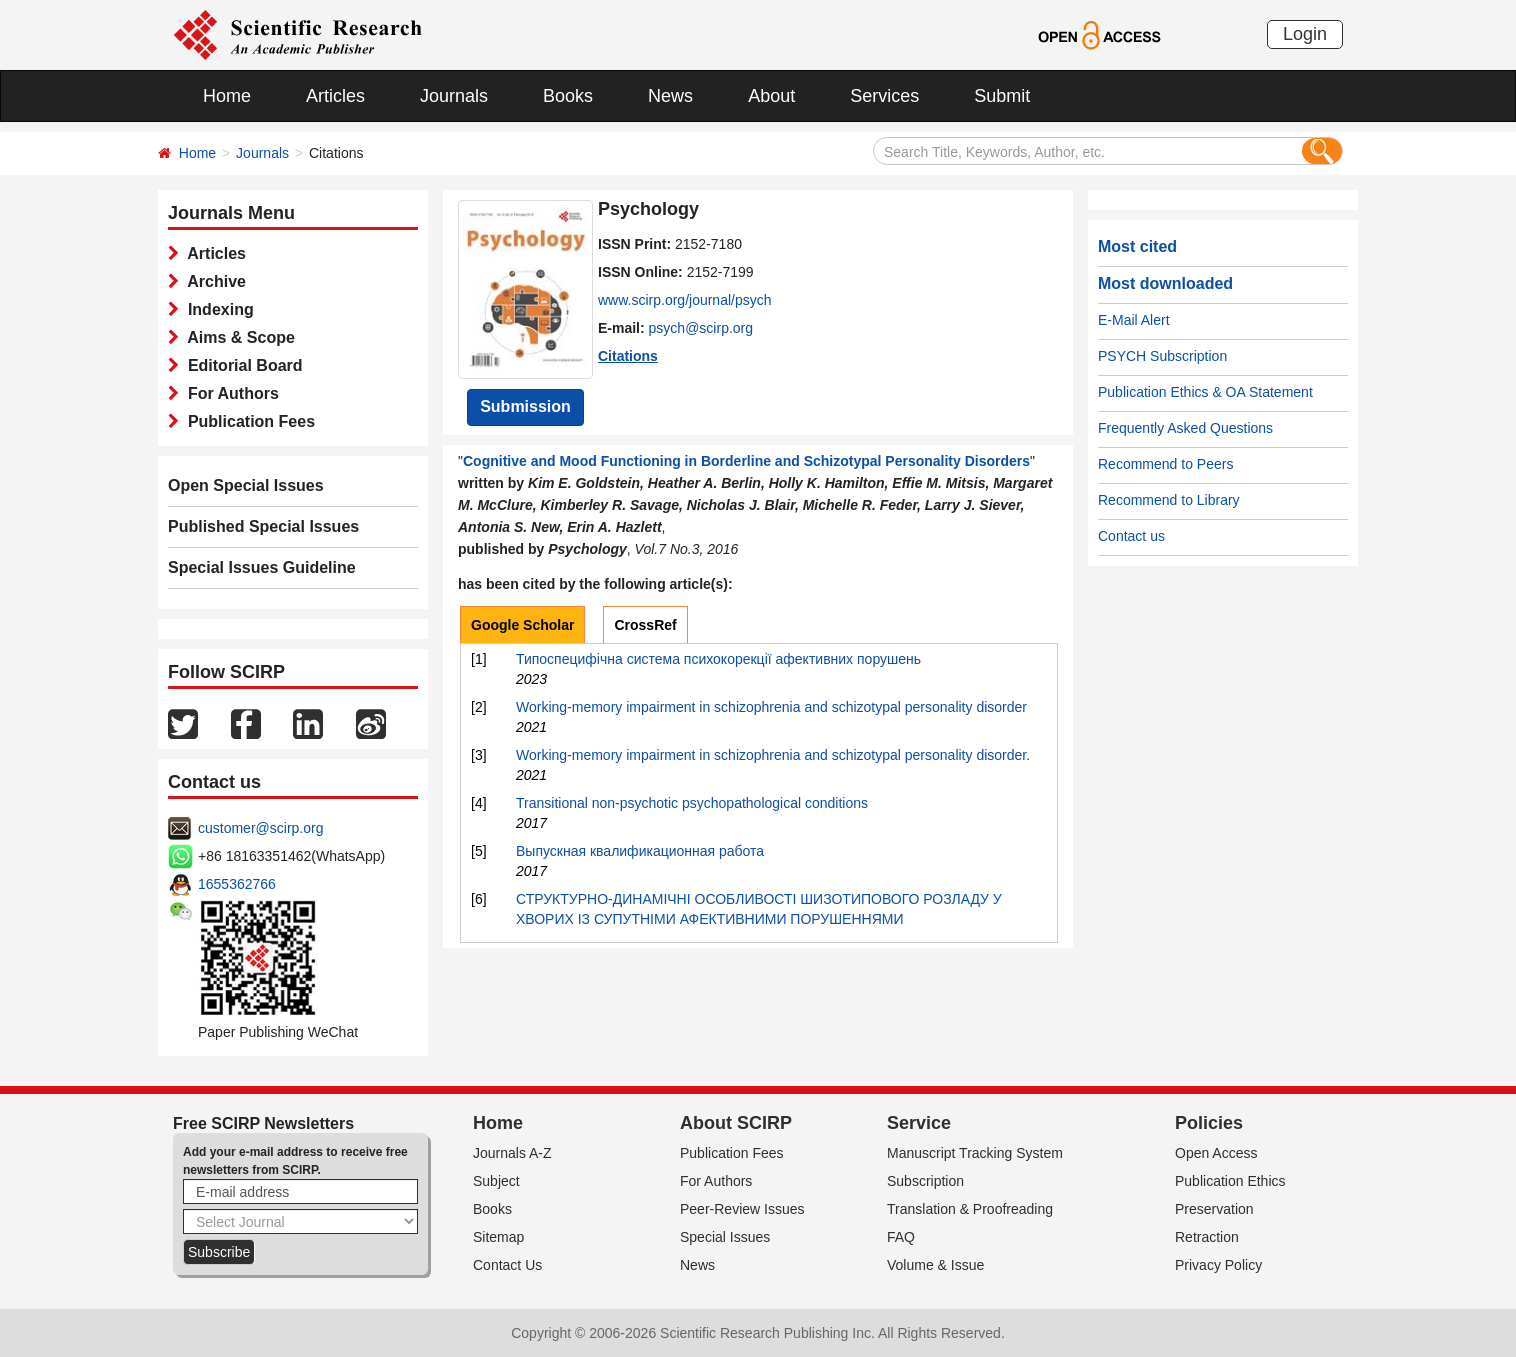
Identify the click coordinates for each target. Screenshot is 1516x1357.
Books (568, 96)
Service (919, 1123)
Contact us (1131, 536)
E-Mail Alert (1134, 320)
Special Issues (725, 1237)
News (670, 96)
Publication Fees (247, 421)
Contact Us (507, 1265)
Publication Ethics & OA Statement (1205, 392)
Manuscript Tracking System (975, 1153)
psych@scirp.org (701, 328)
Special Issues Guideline (262, 567)
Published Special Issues (263, 526)
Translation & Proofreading (970, 1209)
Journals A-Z (512, 1153)
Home (227, 96)
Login (1305, 34)
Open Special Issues (246, 485)
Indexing (216, 309)
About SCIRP (736, 1123)
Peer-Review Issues (742, 1209)
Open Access (1216, 1153)
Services (884, 96)
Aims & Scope (237, 337)
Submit (1002, 96)
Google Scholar (522, 625)
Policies (1209, 1123)
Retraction (1207, 1237)
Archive (212, 281)
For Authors (229, 393)
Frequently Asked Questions (1185, 428)
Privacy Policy (1218, 1265)
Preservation (1214, 1209)
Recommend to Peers (1165, 464)
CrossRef (645, 625)
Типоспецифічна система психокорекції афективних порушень (718, 659)
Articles (335, 96)
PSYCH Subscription (1162, 356)
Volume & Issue (935, 1265)
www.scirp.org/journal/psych (685, 300)
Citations (628, 356)
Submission (525, 406)
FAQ (901, 1237)
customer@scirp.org (260, 828)
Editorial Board (241, 365)
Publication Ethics (1230, 1181)
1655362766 (237, 884)
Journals (454, 96)
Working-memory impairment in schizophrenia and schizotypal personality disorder (771, 707)
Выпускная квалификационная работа (640, 851)
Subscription (925, 1181)
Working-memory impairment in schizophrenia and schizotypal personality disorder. (773, 755)
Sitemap (498, 1237)
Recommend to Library (1169, 500)
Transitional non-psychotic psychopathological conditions (692, 803)
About (771, 96)
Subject (496, 1181)
